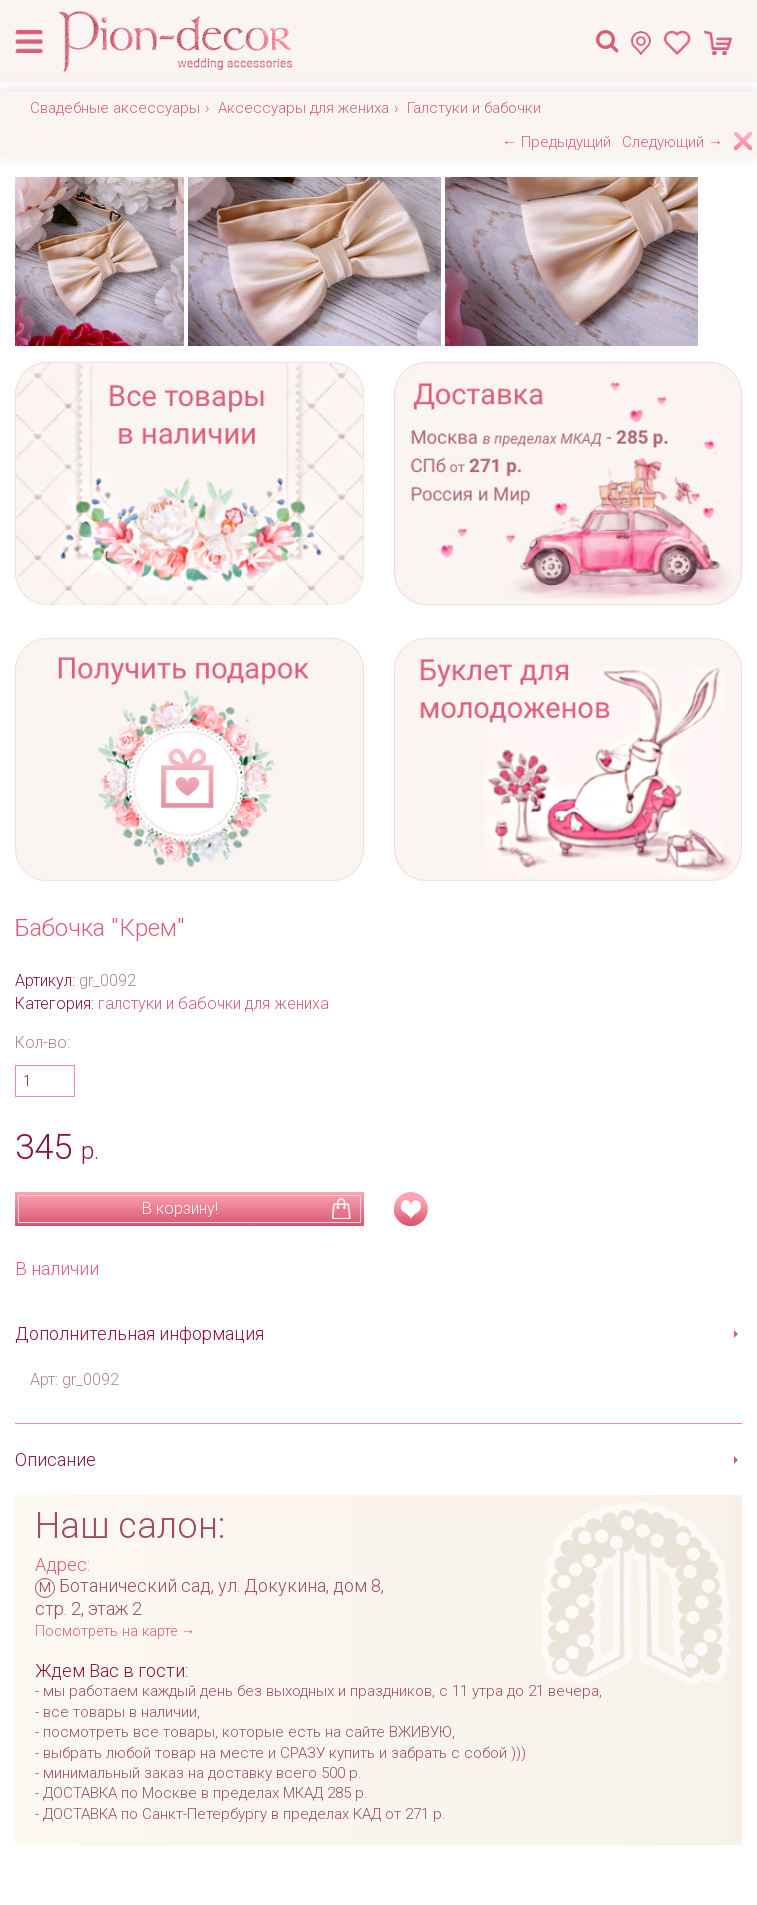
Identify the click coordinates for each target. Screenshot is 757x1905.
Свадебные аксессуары (115, 108)
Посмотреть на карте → (115, 1631)
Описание (55, 1459)
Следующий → (672, 142)
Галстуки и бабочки (474, 108)
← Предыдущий (556, 142)
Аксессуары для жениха (303, 108)
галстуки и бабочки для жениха (213, 1003)
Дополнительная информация (139, 1333)
